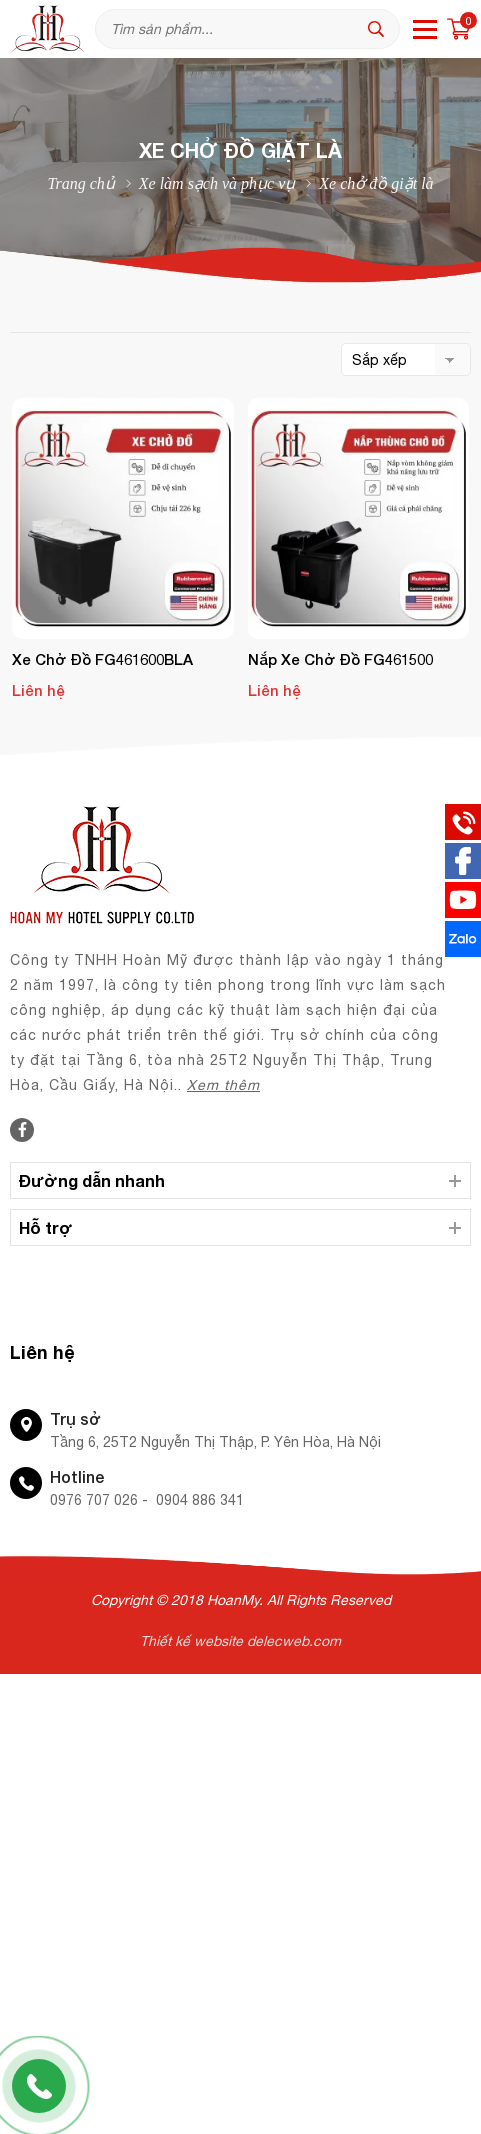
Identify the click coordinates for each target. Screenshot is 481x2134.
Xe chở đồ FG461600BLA (102, 659)
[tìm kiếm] (381, 29)
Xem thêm (223, 1085)
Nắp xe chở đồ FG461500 (340, 659)
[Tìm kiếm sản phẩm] (247, 29)
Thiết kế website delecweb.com (240, 1641)
